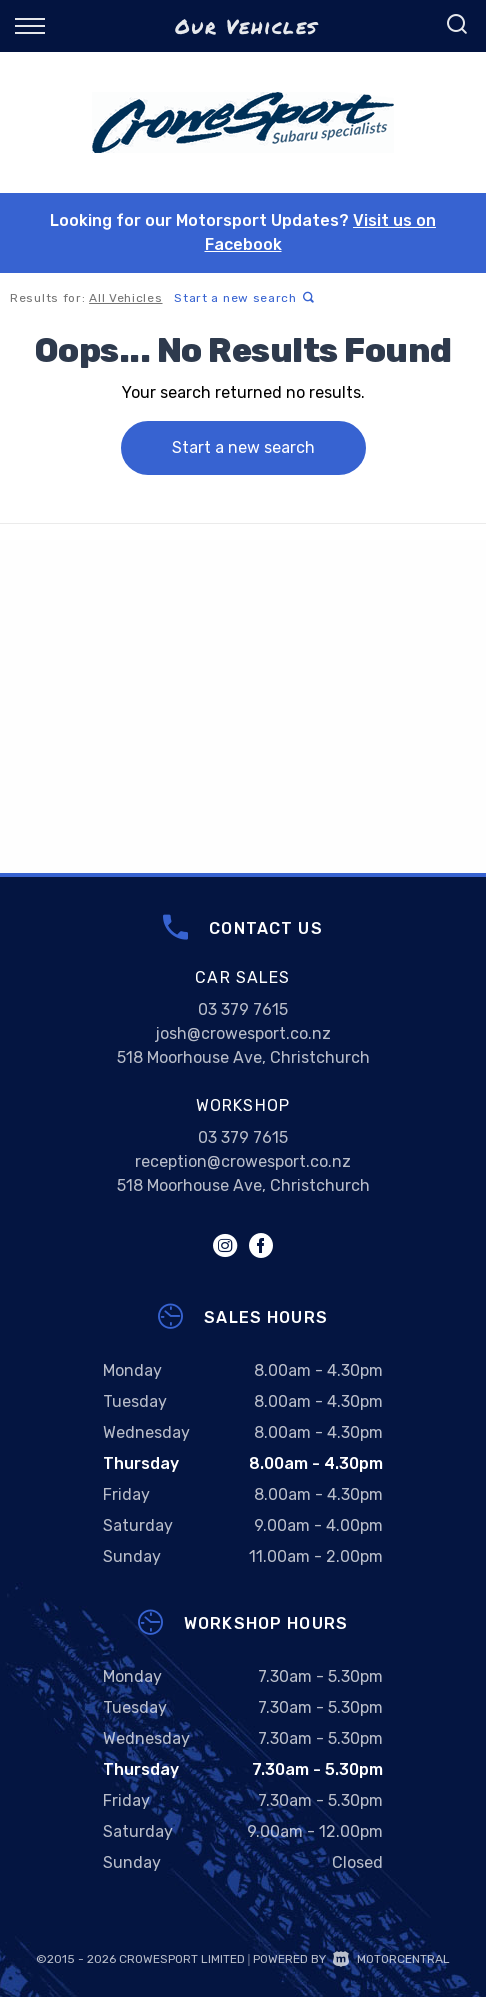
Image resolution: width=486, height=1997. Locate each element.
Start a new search (244, 298)
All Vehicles (125, 298)
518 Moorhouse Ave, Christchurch (243, 1057)
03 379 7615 (243, 1009)
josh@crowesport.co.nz (243, 1033)
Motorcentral (391, 1959)
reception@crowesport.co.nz (243, 1161)
